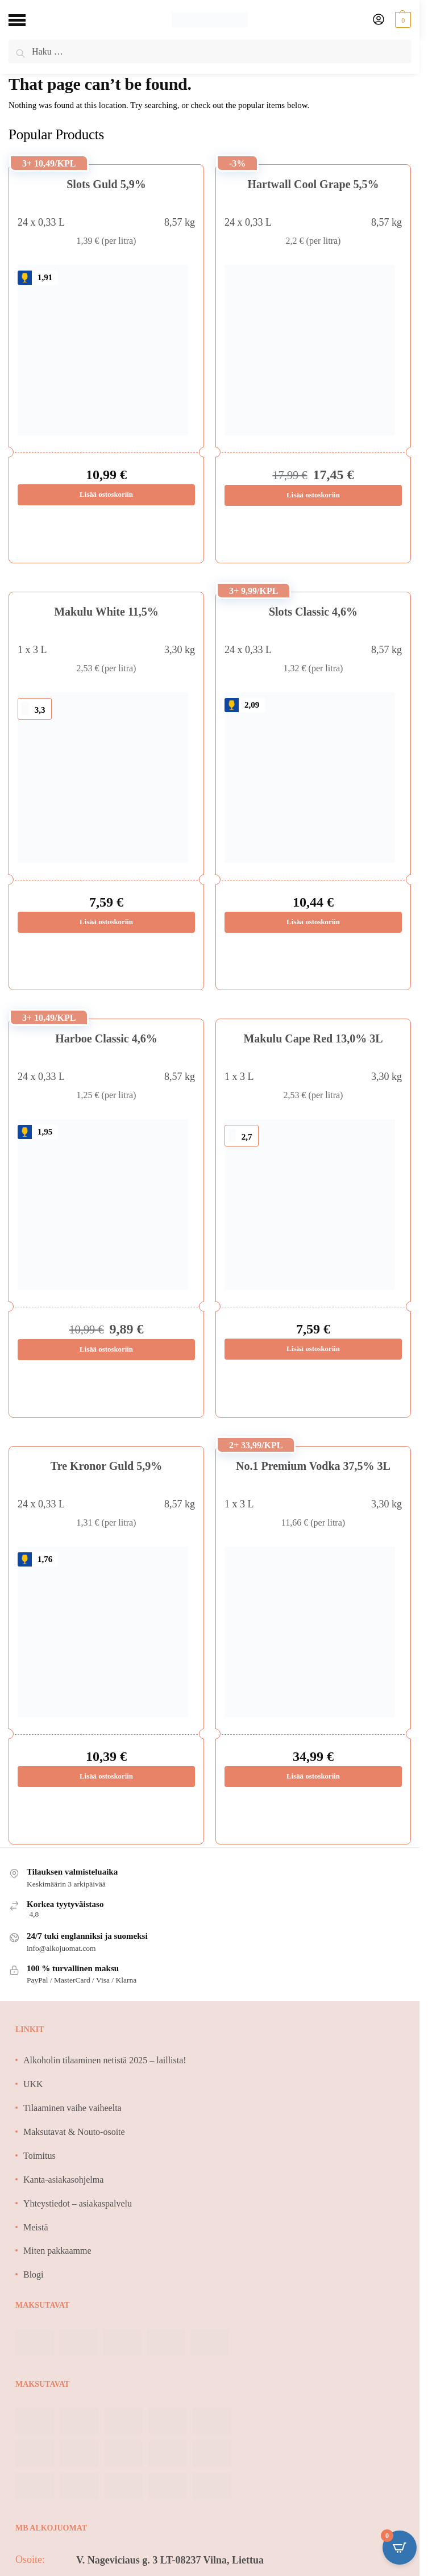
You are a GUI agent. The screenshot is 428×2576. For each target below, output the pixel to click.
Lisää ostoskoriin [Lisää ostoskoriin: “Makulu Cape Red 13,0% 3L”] (313, 1349)
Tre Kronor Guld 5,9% (106, 1466)
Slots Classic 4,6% (313, 611)
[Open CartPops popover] (400, 2548)
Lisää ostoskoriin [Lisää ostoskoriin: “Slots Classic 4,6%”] (313, 922)
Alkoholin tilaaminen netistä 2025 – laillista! (104, 2061)
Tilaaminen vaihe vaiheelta (72, 2108)
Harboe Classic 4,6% (106, 1038)
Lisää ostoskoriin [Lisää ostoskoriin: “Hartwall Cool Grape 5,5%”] (313, 495)
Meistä (35, 2228)
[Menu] (26, 19)
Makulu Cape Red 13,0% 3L (313, 1038)
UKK (33, 2084)
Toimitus (39, 2156)
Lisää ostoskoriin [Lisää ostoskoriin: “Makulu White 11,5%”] (106, 922)
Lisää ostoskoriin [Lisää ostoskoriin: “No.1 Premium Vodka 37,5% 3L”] (313, 1777)
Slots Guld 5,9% (106, 184)
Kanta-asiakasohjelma (63, 2180)
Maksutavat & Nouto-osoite (74, 2132)
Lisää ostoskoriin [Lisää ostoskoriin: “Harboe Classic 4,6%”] (106, 1350)
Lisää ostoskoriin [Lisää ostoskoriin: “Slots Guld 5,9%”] (106, 495)
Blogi (33, 2275)
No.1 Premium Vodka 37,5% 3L (313, 1466)
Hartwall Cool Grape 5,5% (313, 184)
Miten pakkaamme (57, 2251)
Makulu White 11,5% (106, 611)
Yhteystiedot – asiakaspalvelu (77, 2204)
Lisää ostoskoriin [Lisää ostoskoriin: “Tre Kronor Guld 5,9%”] (106, 1777)
